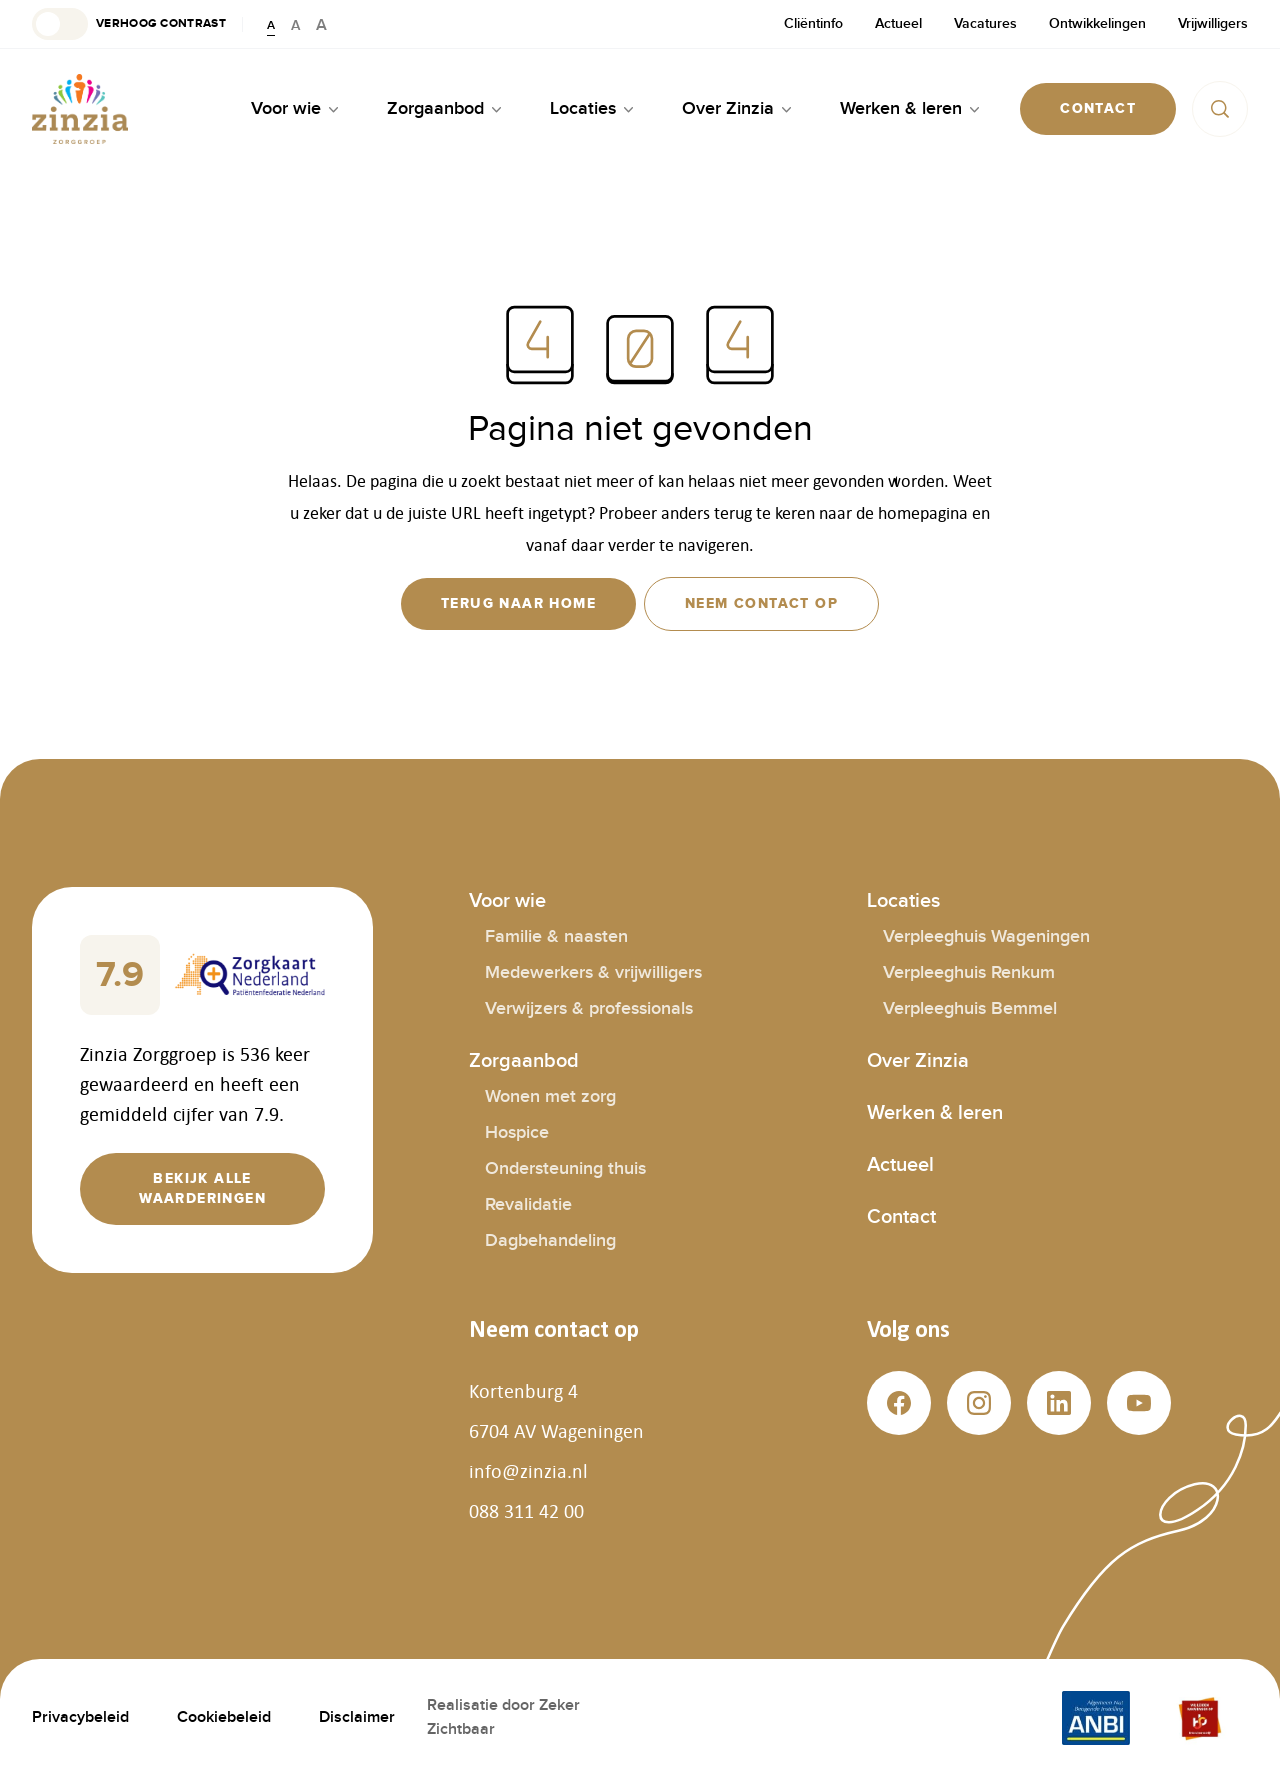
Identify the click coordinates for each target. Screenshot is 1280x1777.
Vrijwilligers (1213, 23)
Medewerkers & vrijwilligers (593, 972)
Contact (901, 1217)
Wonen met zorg (550, 1096)
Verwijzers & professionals (589, 1008)
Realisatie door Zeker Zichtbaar (503, 1717)
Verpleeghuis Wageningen (986, 936)
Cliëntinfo (813, 23)
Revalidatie (528, 1204)
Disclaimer (357, 1717)
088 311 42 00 (526, 1511)
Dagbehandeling (550, 1240)
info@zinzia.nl (528, 1471)
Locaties (903, 901)
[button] (129, 24)
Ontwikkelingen (1097, 23)
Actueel (898, 23)
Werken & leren (935, 1113)
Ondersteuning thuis (565, 1168)
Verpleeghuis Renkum (969, 972)
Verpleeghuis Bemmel (970, 1008)
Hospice (517, 1132)
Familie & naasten (556, 936)
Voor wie (507, 901)
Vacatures (985, 23)
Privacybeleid (80, 1717)
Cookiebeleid (224, 1717)
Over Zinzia (918, 1061)
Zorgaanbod (524, 1061)
